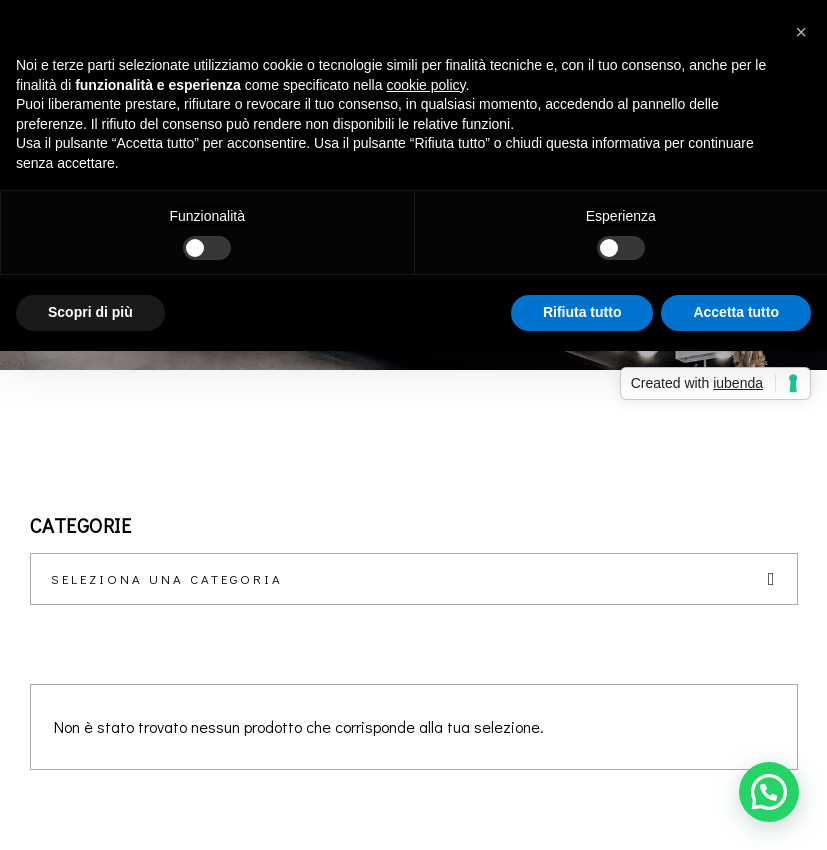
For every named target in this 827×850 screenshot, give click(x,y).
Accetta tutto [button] (736, 312)
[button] (769, 792)
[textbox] (414, 579)
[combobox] (414, 579)
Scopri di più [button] (90, 312)
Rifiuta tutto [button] (582, 312)
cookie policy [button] (425, 85)
